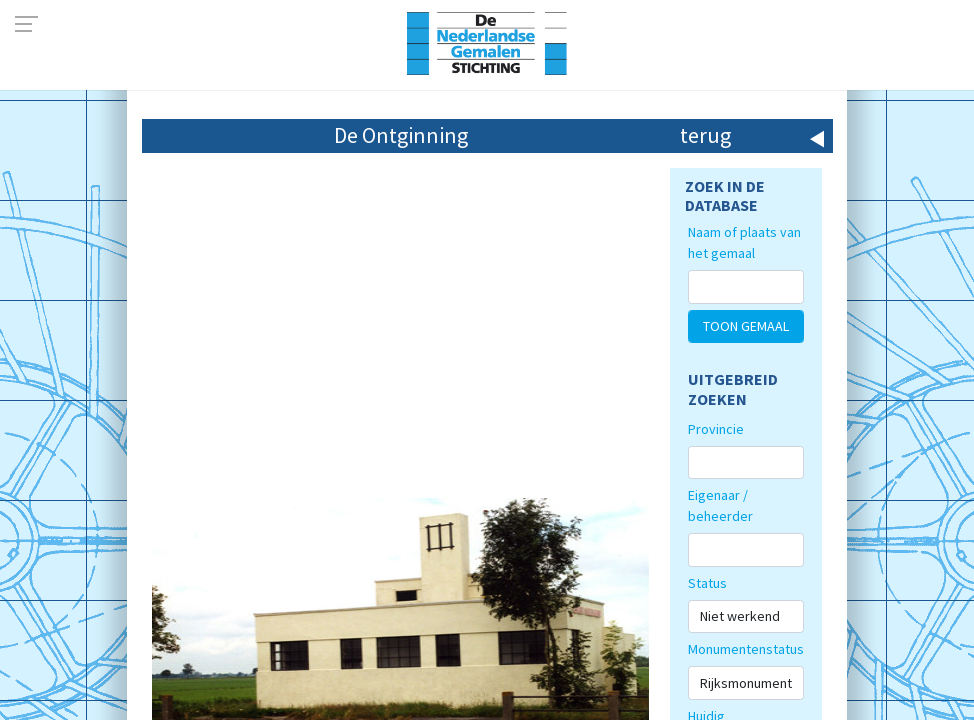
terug (705, 135)
